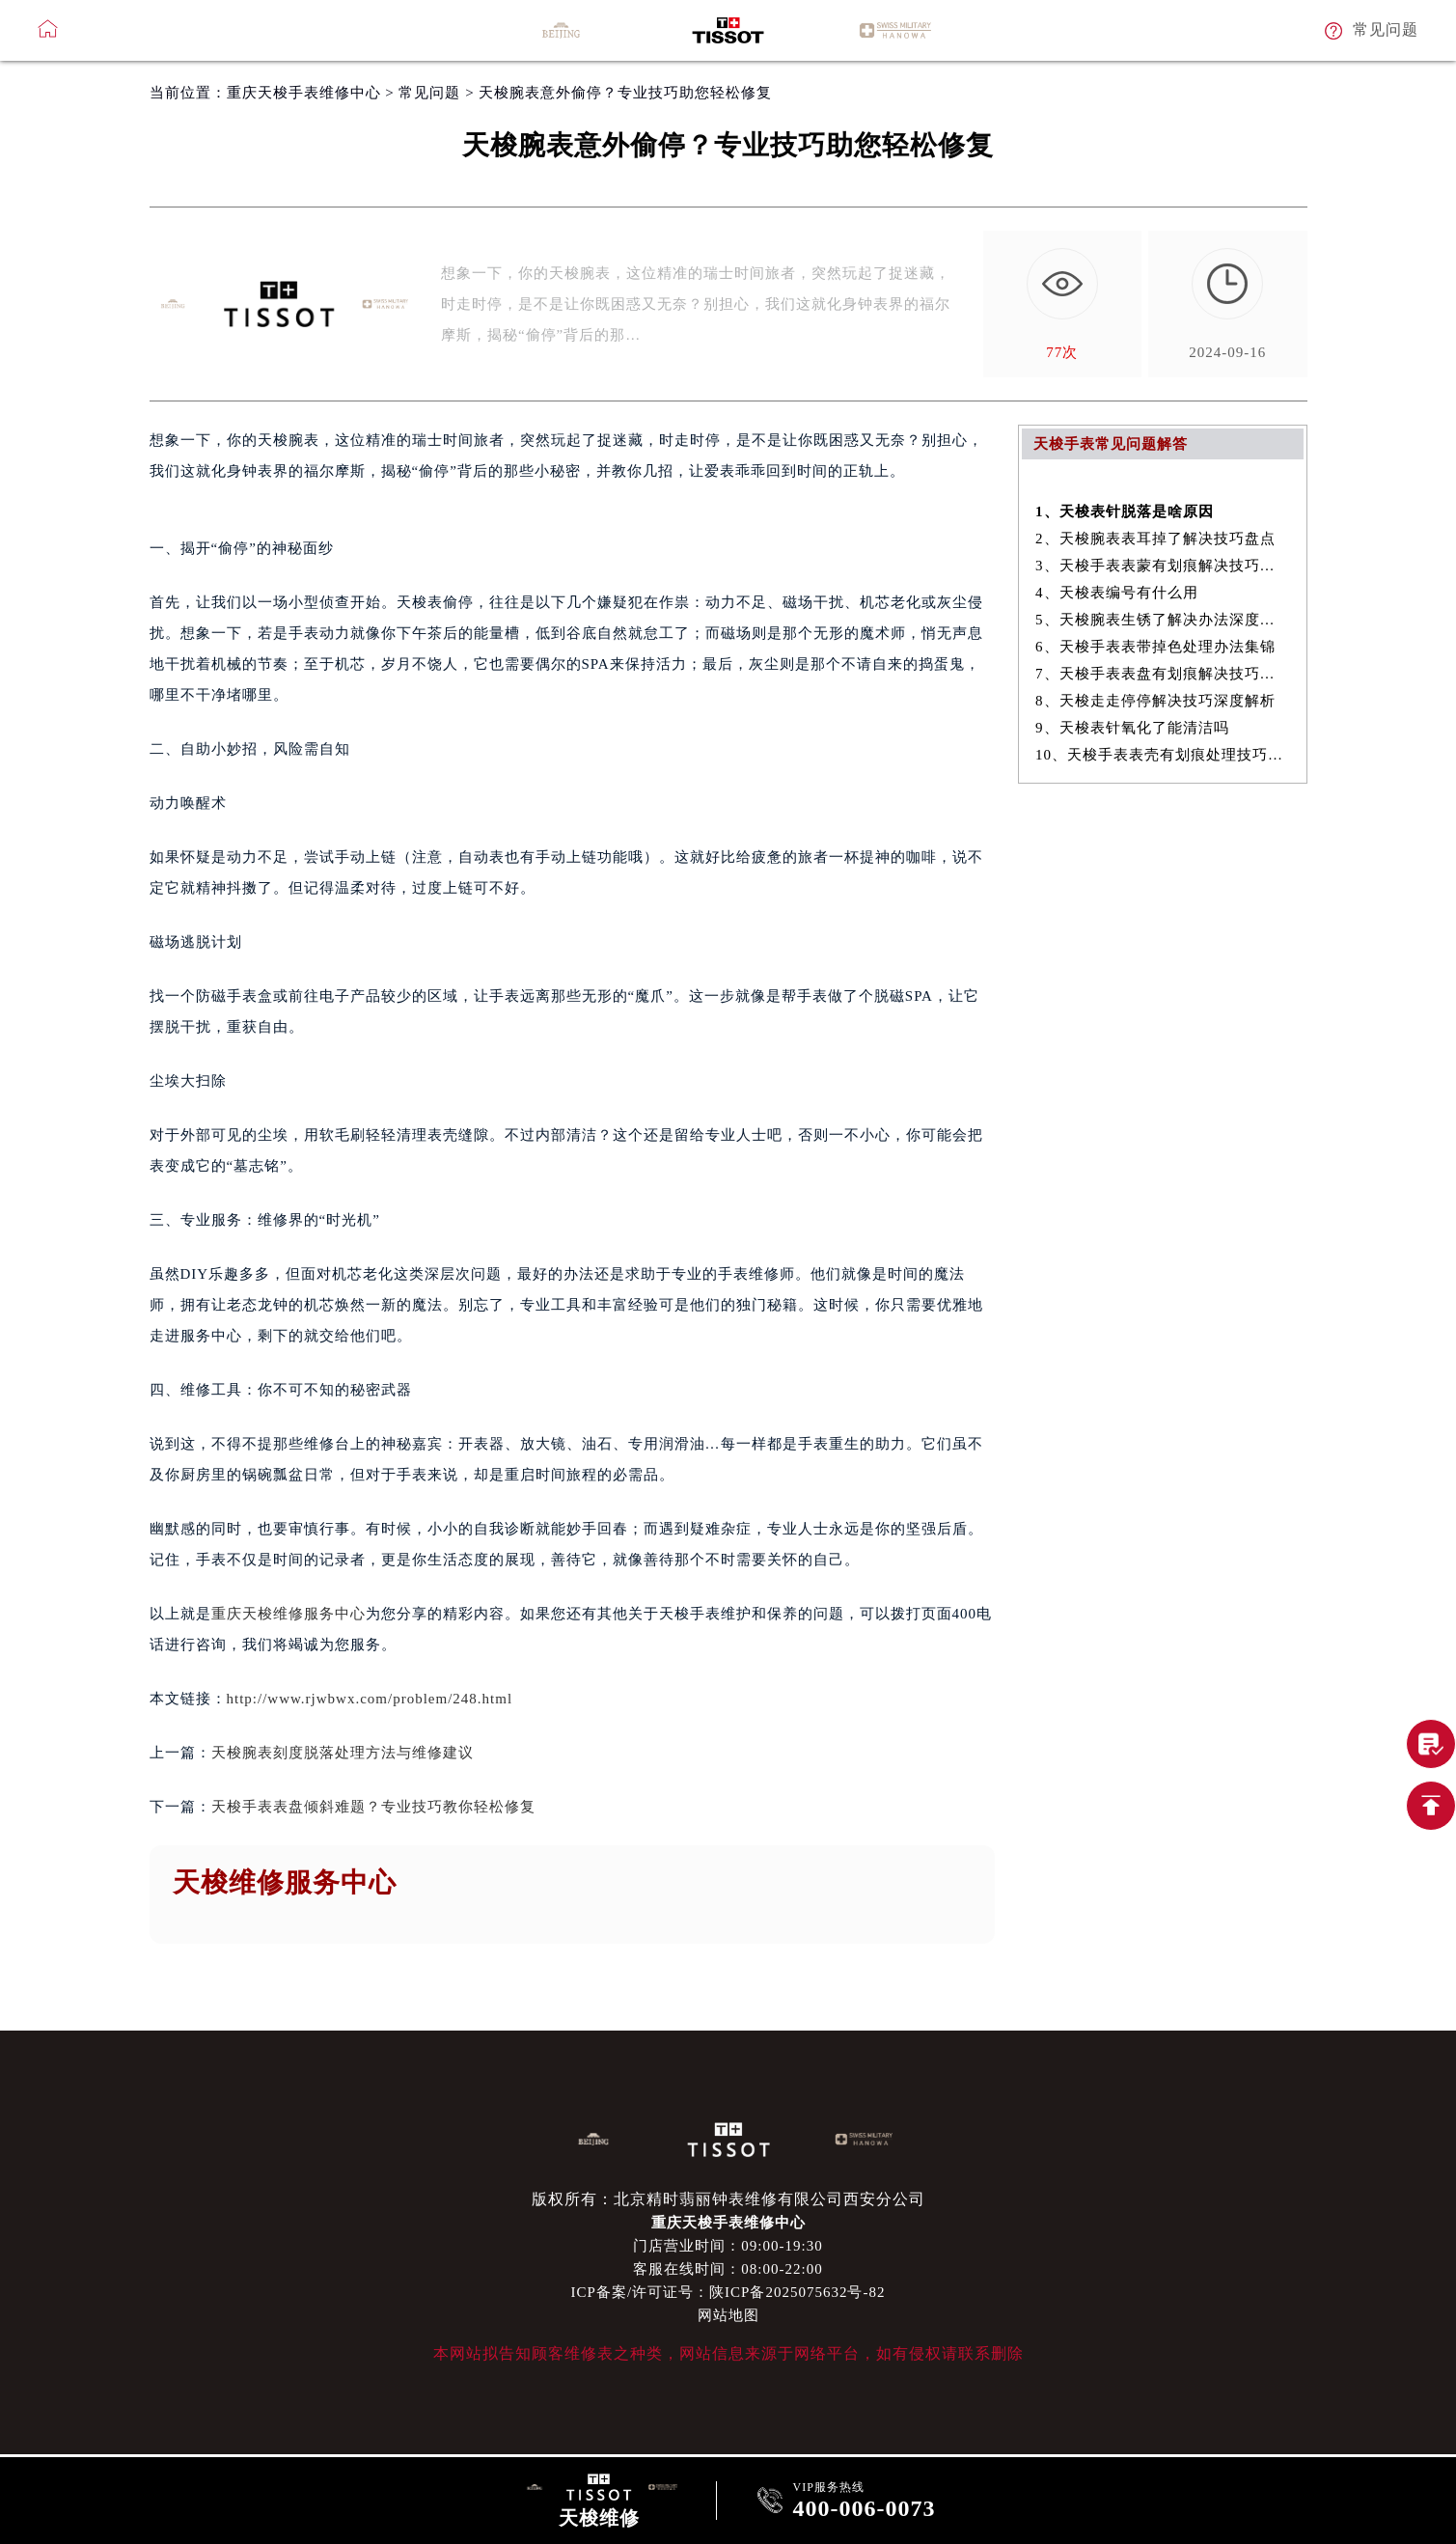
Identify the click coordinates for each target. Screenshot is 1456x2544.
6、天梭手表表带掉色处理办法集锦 (1155, 646)
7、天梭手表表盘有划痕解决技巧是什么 (1162, 673)
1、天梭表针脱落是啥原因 (1124, 511)
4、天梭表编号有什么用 (1116, 592)
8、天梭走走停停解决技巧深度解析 (1155, 700)
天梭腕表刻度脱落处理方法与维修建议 (342, 1752)
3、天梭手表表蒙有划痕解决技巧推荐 (1162, 565)
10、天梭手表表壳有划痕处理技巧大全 (1162, 754)
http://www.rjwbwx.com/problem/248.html (370, 1698)
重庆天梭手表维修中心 (304, 92)
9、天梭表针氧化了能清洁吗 (1132, 727)
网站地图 (728, 2315)
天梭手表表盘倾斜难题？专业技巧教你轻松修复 (373, 1806)
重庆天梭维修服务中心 (288, 1613)
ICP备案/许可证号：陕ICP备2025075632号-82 (728, 2292)
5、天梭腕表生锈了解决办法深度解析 (1162, 619)
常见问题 (429, 92)
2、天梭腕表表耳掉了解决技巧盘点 (1155, 538)
